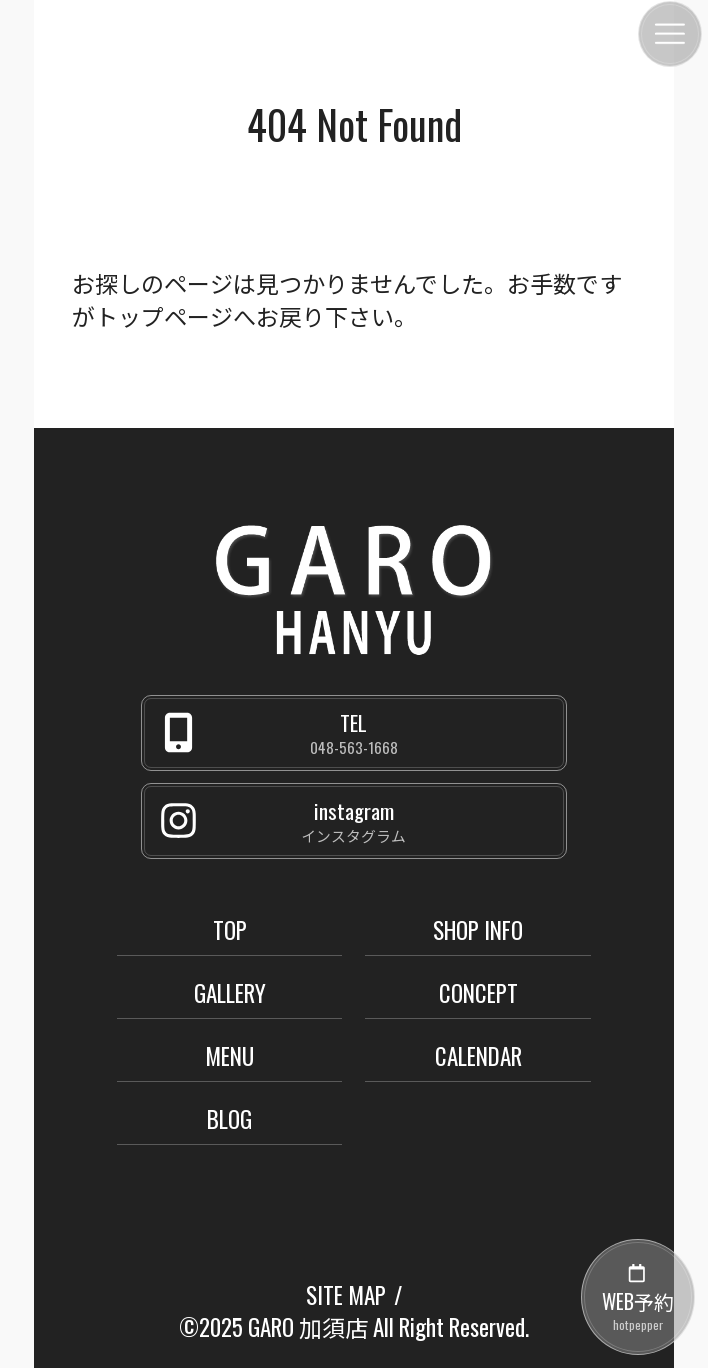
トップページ (164, 316)
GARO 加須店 (308, 1327)
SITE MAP (346, 1295)
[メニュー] (670, 34)
